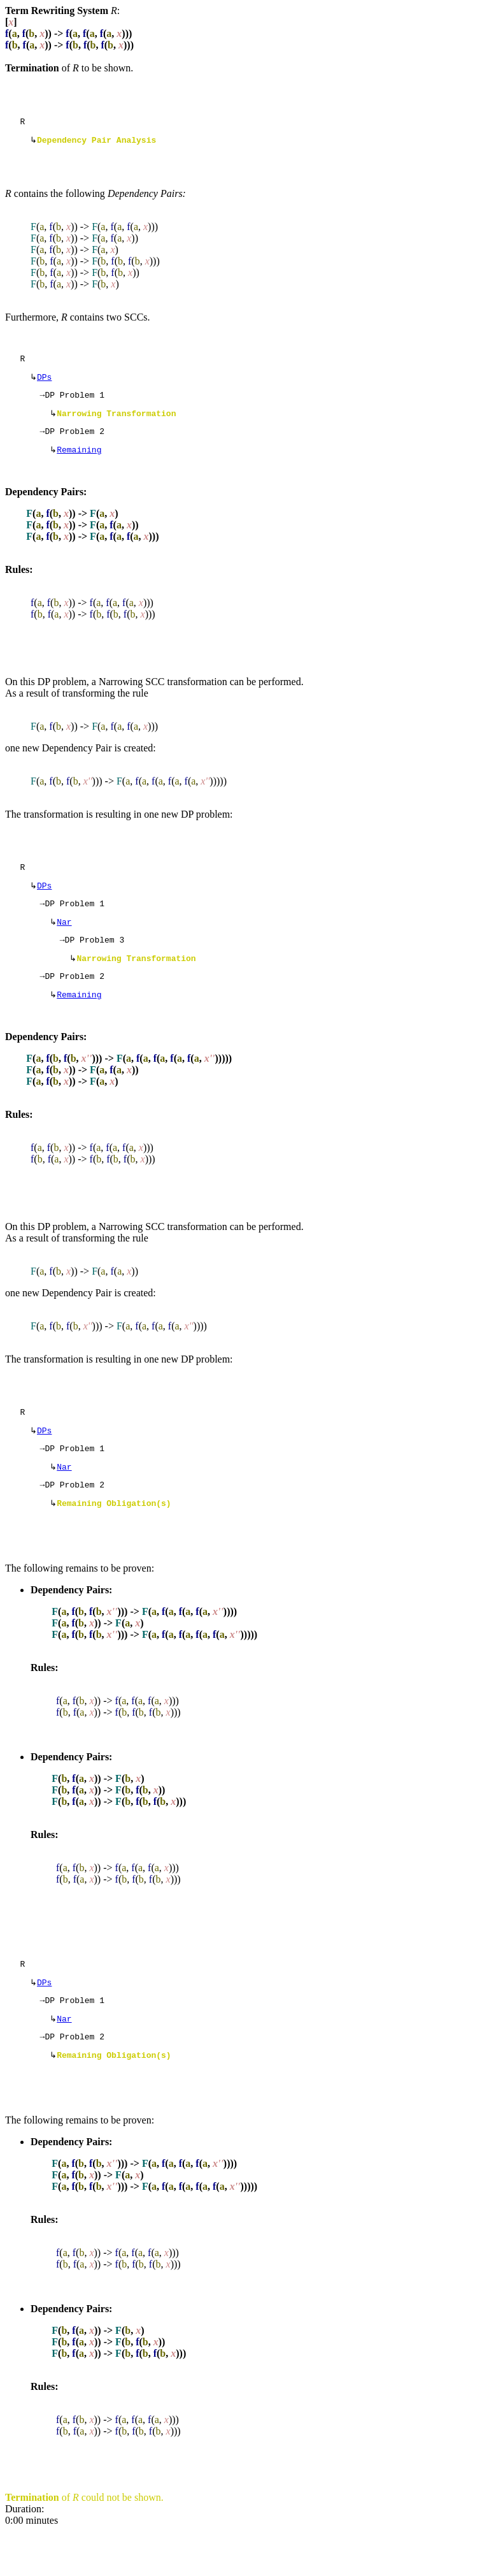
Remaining (79, 462)
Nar (64, 940)
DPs (44, 383)
